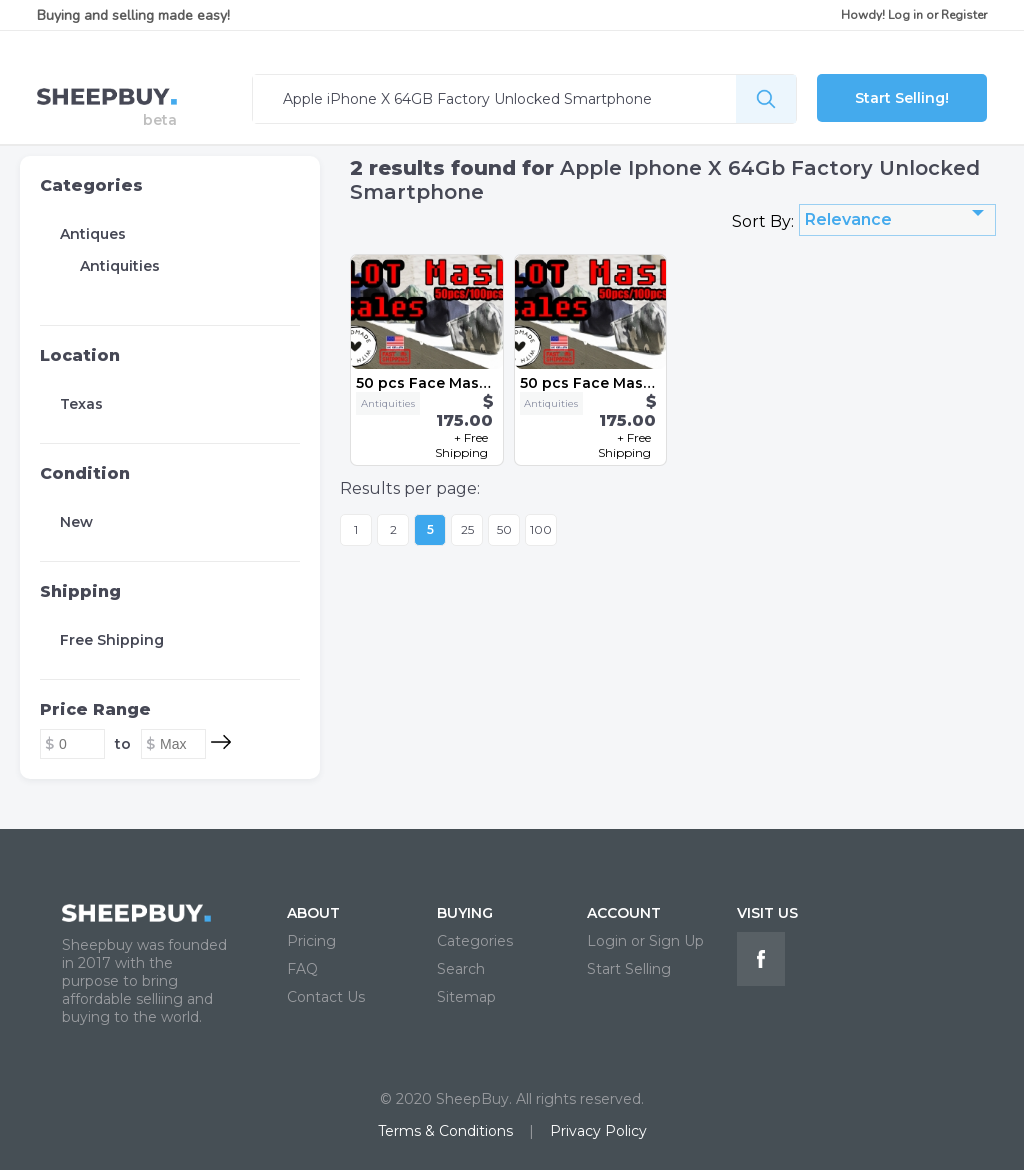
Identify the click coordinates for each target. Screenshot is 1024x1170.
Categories (91, 185)
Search (461, 969)
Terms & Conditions (445, 1131)
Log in (905, 15)
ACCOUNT (624, 913)
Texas (81, 404)
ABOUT (313, 913)
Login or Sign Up (645, 941)
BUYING (465, 913)
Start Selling (629, 969)
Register (964, 15)
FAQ (302, 969)
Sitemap (466, 997)
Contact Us (326, 997)
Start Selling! (902, 98)
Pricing (311, 941)
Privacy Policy (598, 1131)
